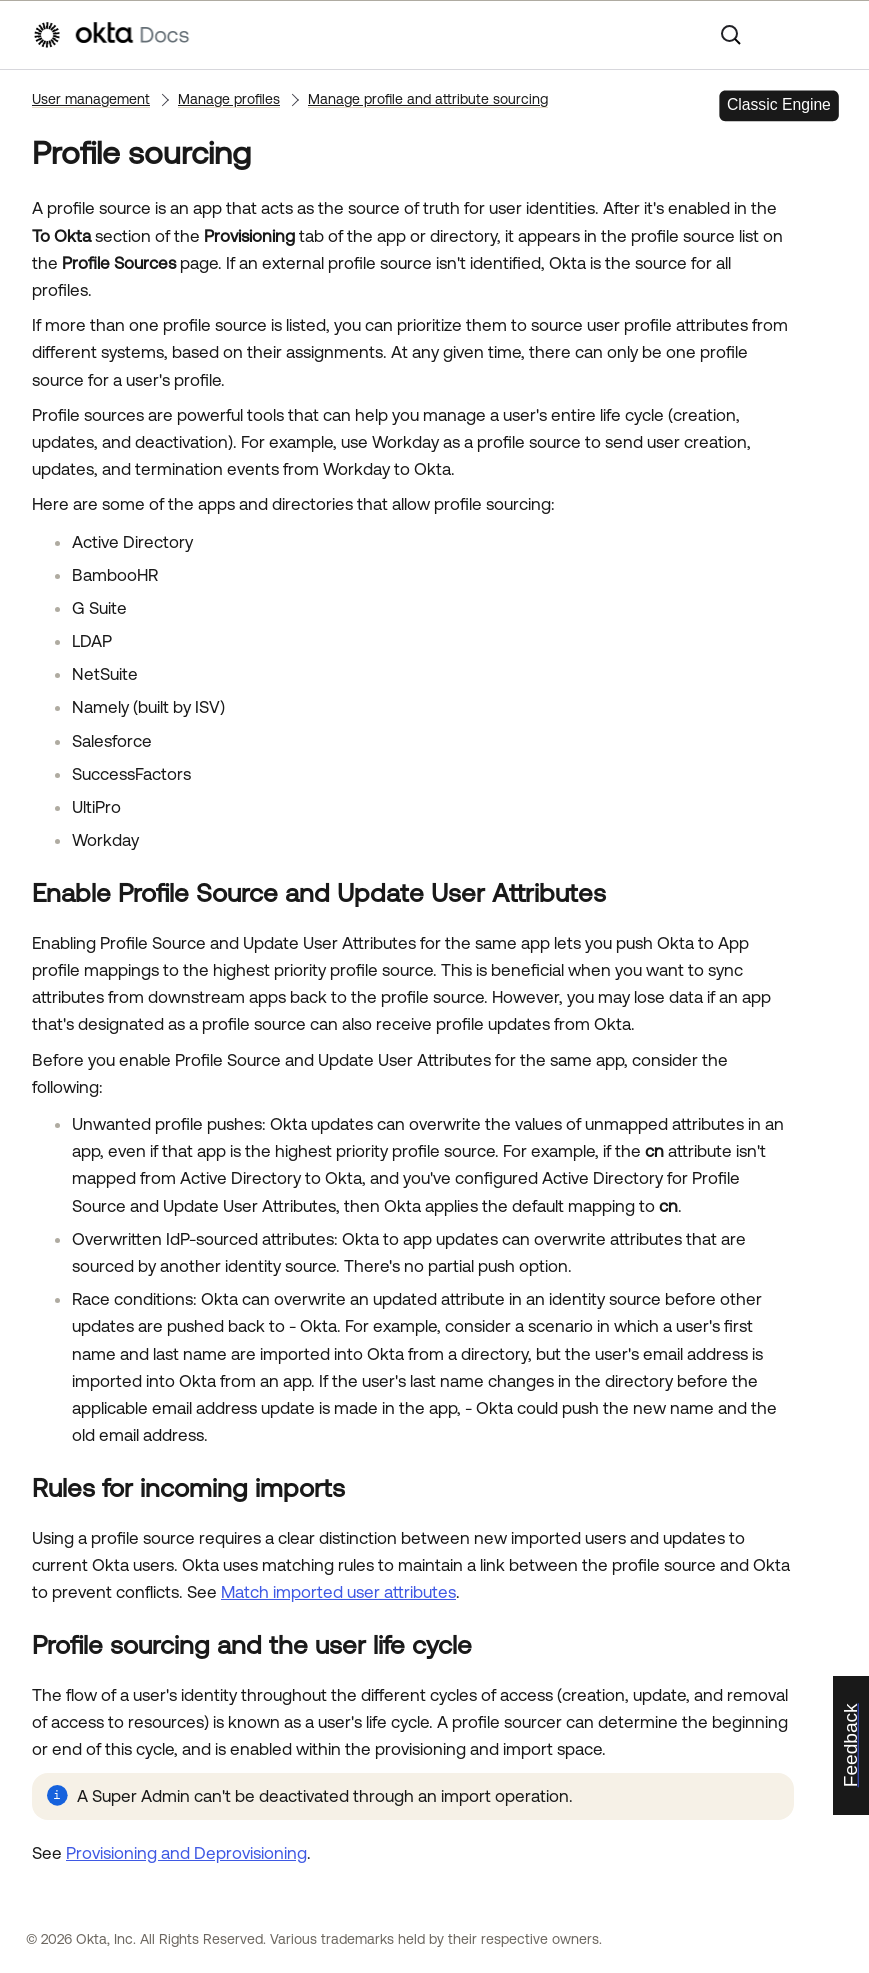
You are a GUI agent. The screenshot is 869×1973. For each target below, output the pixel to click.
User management (91, 99)
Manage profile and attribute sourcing (428, 99)
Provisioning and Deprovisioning (186, 1853)
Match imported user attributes (338, 1592)
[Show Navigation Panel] (827, 35)
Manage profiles (229, 99)
